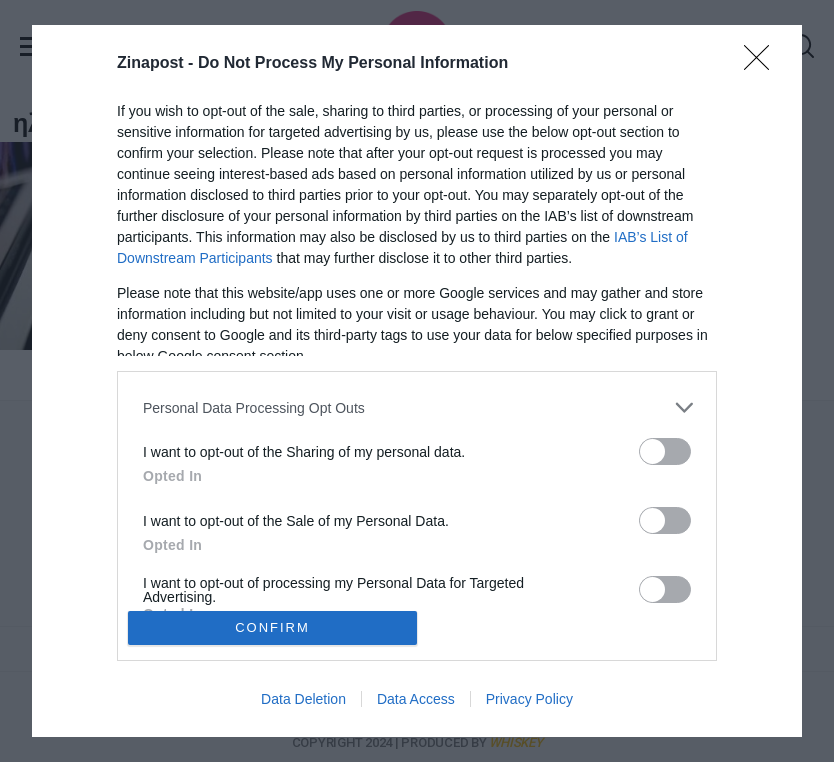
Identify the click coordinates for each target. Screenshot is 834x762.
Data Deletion (303, 699)
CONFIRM (272, 627)
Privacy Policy (529, 699)
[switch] (665, 451)
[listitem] (417, 407)
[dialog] (417, 381)
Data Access (416, 699)
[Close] (763, 64)
